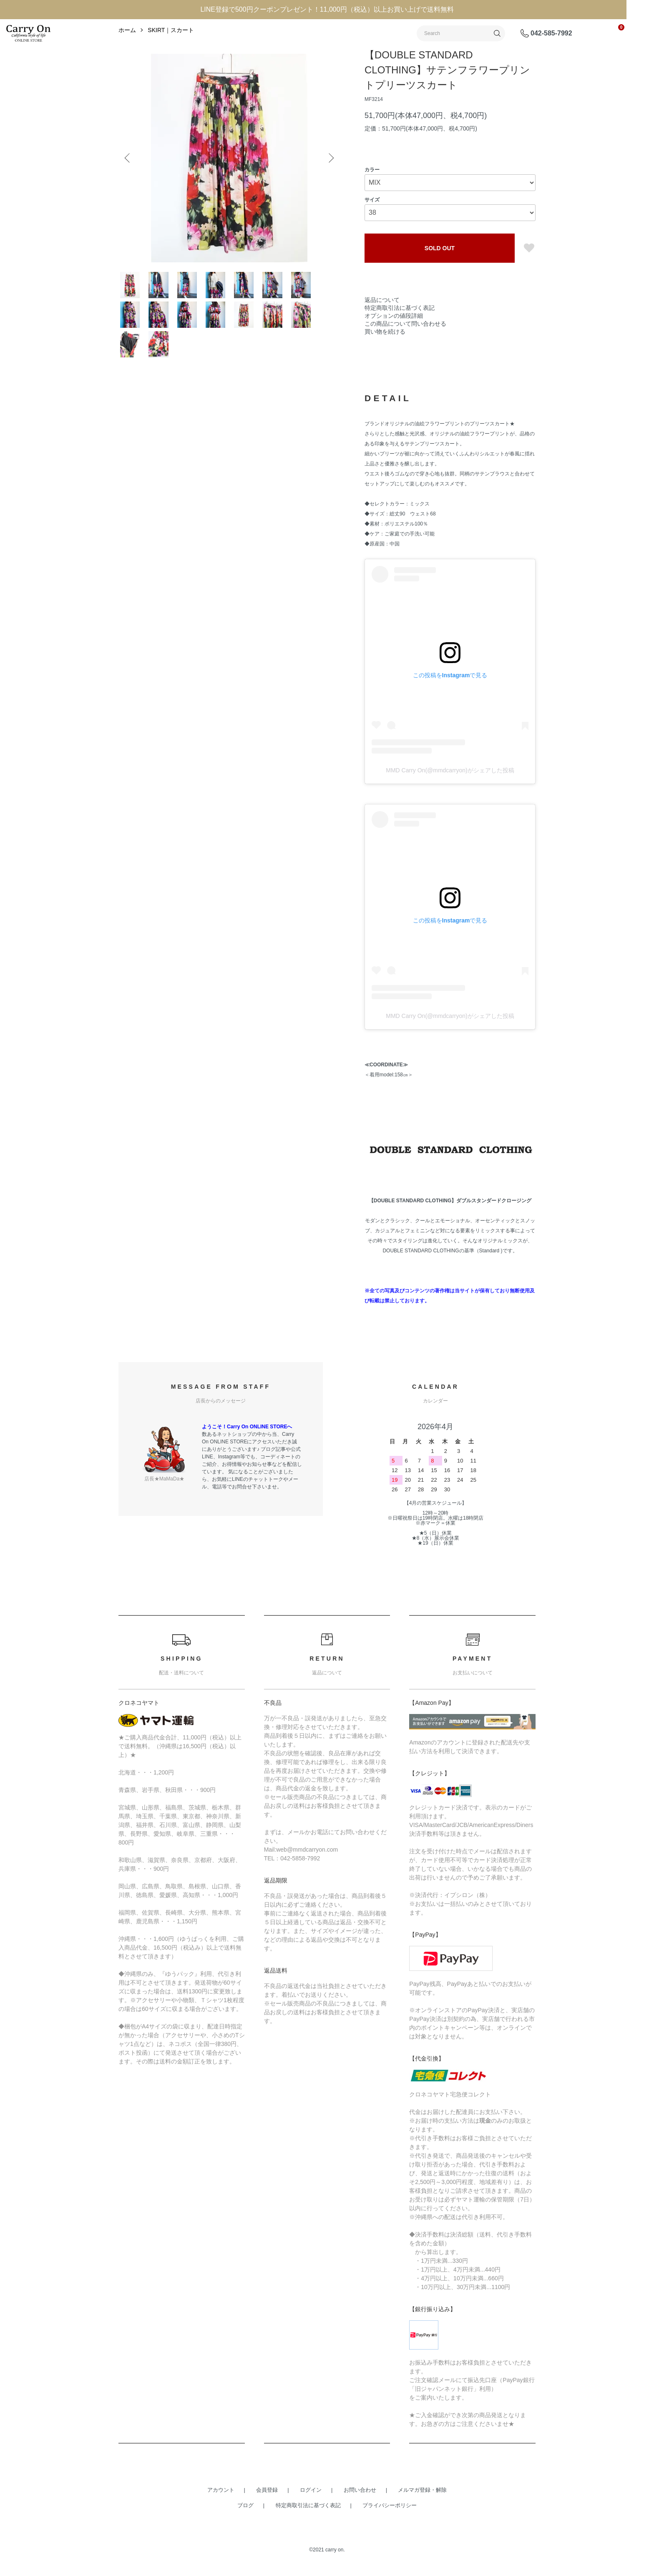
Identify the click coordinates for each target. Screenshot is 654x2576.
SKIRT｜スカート (171, 56)
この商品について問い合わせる (405, 350)
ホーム (127, 56)
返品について (382, 326)
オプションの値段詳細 (394, 342)
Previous (131, 184)
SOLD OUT (440, 274)
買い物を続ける (385, 358)
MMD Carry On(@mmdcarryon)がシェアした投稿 (450, 888)
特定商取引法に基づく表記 (400, 334)
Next (327, 184)
